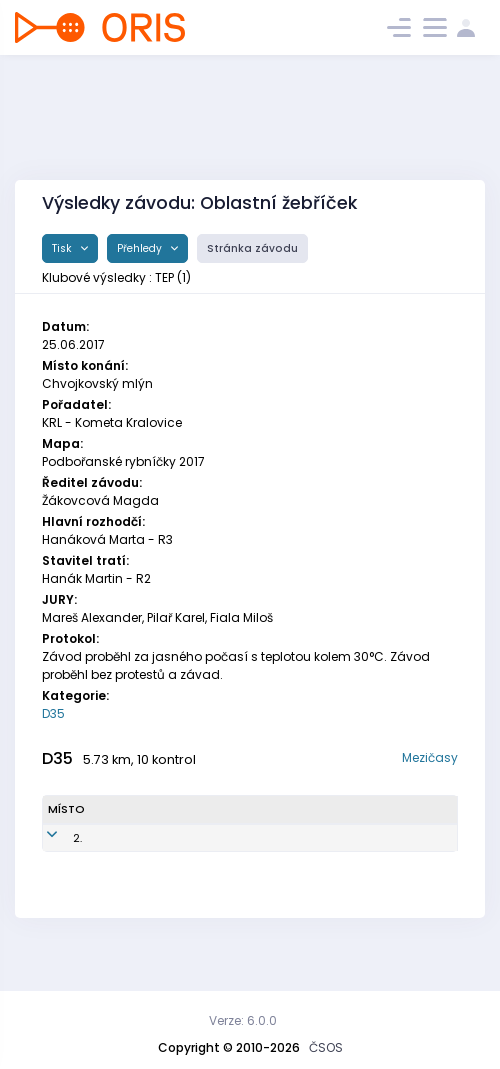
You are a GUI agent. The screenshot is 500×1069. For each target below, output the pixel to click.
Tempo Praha (321, 862)
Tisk (63, 248)
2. (52, 863)
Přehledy (141, 248)
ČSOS (326, 1047)
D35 (53, 713)
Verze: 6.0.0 (243, 1020)
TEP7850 (202, 863)
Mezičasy (430, 757)
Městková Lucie (123, 862)
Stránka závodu (252, 248)
